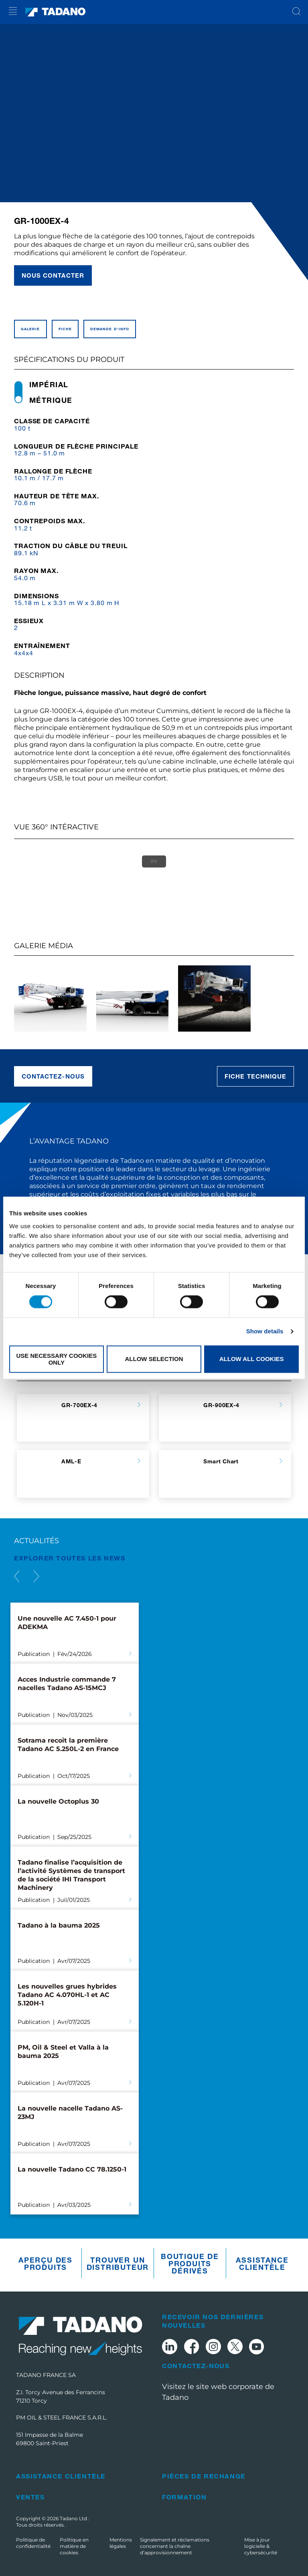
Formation (184, 2497)
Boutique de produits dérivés (190, 2263)
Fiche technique (255, 1076)
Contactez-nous (53, 1076)
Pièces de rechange (203, 2476)
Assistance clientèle (262, 2263)
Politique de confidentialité (33, 2543)
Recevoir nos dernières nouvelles (212, 2321)
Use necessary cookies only (56, 1359)
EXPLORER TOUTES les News (69, 1558)
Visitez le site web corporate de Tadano (218, 2392)
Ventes (30, 2497)
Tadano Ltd (74, 2518)
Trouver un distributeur (118, 2263)
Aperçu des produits (45, 2263)
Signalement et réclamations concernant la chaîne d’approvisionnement (174, 2546)
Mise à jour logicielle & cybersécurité (260, 2546)
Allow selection (154, 1359)
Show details (265, 1331)
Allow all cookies (251, 1359)
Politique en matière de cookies (74, 2546)
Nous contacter (53, 275)
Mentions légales (120, 2543)
